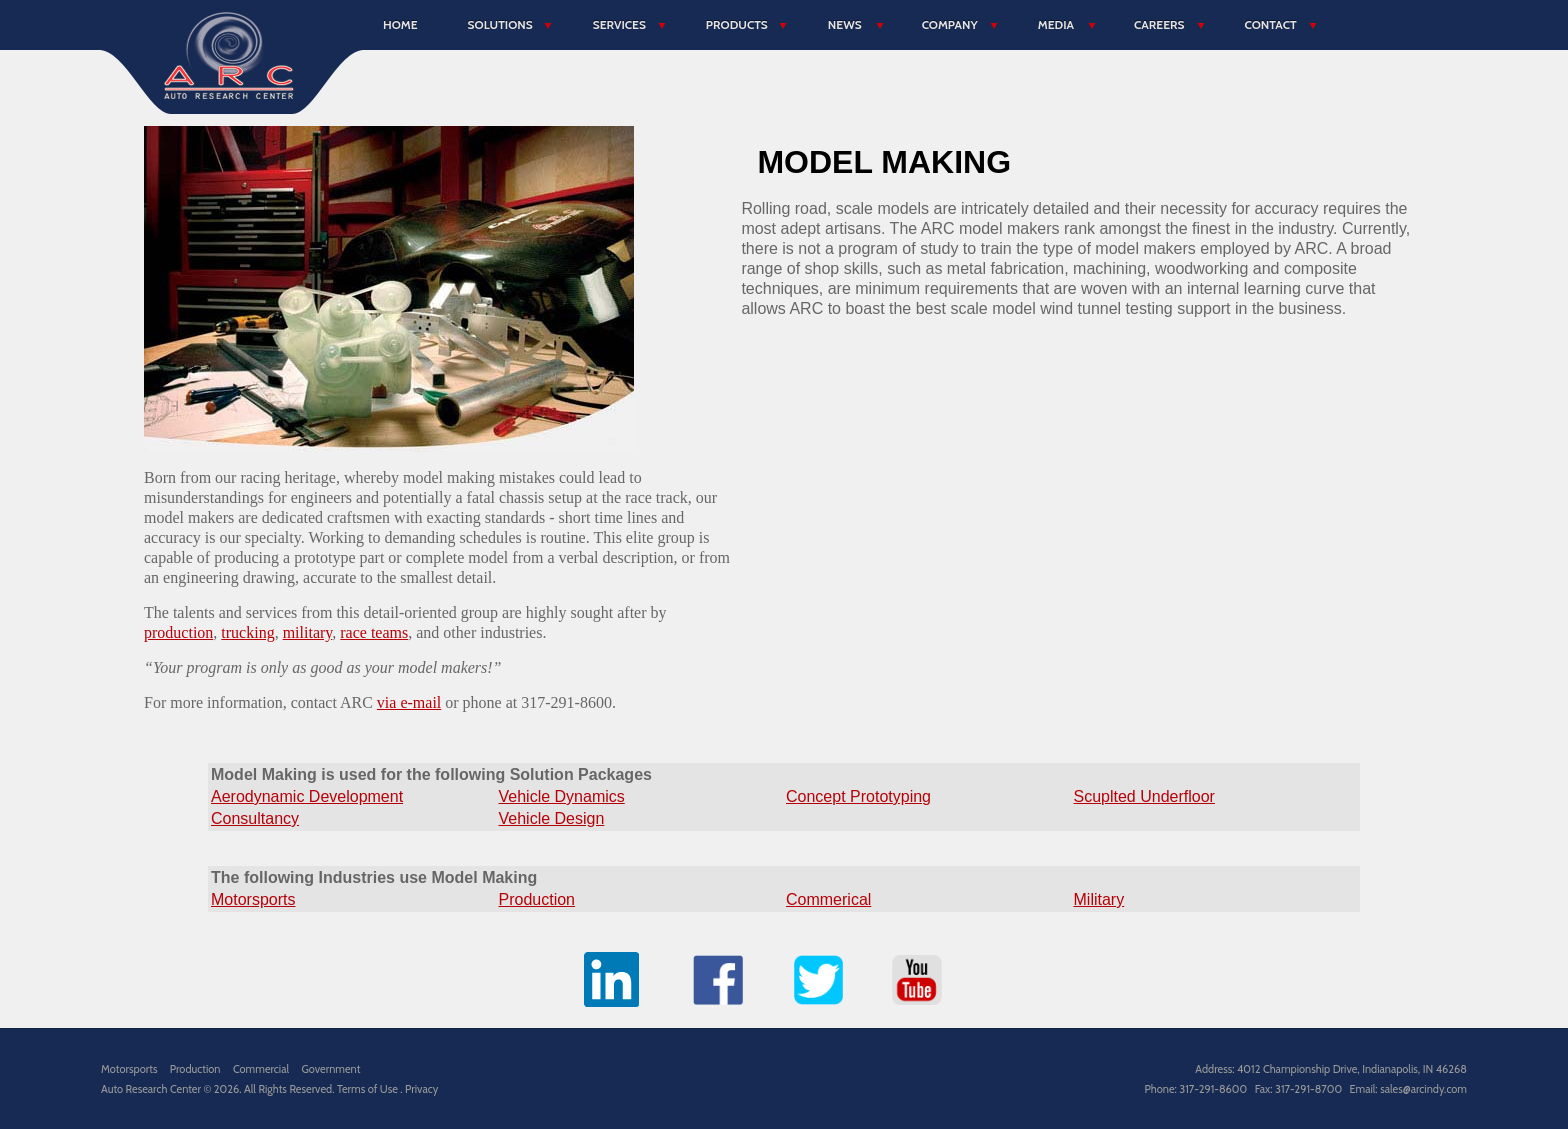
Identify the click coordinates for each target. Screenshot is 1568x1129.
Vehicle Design (552, 818)
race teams (374, 632)
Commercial (261, 1069)
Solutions (500, 24)
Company (950, 24)
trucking (247, 632)
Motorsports (253, 899)
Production (537, 899)
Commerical (828, 899)
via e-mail (409, 702)
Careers (1159, 24)
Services (619, 24)
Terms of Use (368, 1089)
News (845, 24)
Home (400, 24)
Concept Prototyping (858, 796)
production (178, 632)
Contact (1270, 24)
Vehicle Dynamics (562, 796)
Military (1099, 899)
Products (737, 24)
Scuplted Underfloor (1144, 796)
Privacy (421, 1089)
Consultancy (255, 818)
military (308, 632)
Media (1056, 24)
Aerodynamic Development (307, 796)
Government (330, 1069)
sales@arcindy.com (1423, 1089)
